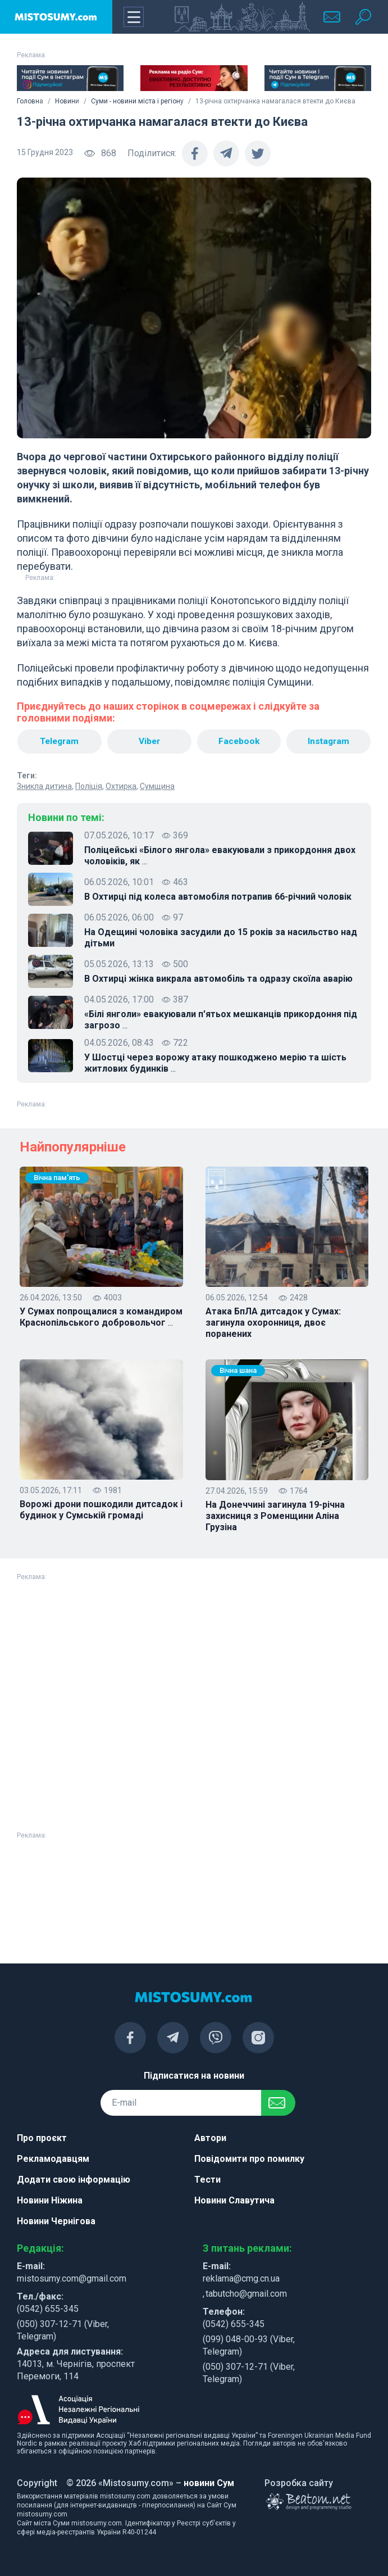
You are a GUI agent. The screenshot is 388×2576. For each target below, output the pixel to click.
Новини (67, 101)
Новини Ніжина (50, 2200)
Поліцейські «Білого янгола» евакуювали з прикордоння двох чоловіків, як (219, 856)
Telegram (59, 741)
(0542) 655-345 (48, 2308)
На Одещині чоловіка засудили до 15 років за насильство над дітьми (220, 938)
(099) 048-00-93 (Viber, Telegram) (249, 2345)
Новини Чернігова (56, 2221)
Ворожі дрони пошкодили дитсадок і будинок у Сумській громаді (101, 1510)
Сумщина (157, 786)
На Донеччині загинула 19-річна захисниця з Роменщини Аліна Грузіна (275, 1515)
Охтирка (121, 786)
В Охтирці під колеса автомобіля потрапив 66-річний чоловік (218, 897)
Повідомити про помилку (249, 2158)
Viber (149, 741)
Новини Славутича (234, 2200)
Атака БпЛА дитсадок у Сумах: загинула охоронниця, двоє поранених (273, 1323)
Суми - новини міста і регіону (137, 101)
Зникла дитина (44, 786)
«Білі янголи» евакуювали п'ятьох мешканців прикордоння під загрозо (220, 1020)
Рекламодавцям (53, 2158)
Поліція (88, 786)
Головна (30, 101)
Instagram (328, 741)
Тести (207, 2179)
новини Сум (209, 2483)
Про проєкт (42, 2138)
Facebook (239, 741)
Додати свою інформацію (73, 2179)
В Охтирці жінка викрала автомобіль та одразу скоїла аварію (218, 979)
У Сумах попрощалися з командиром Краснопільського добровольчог (101, 1318)
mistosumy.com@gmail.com (71, 2278)
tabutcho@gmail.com (246, 2293)
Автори (210, 2138)
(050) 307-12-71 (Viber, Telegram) (63, 2330)
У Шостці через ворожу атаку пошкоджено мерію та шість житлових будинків (215, 1064)
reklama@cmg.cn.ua (241, 2278)
